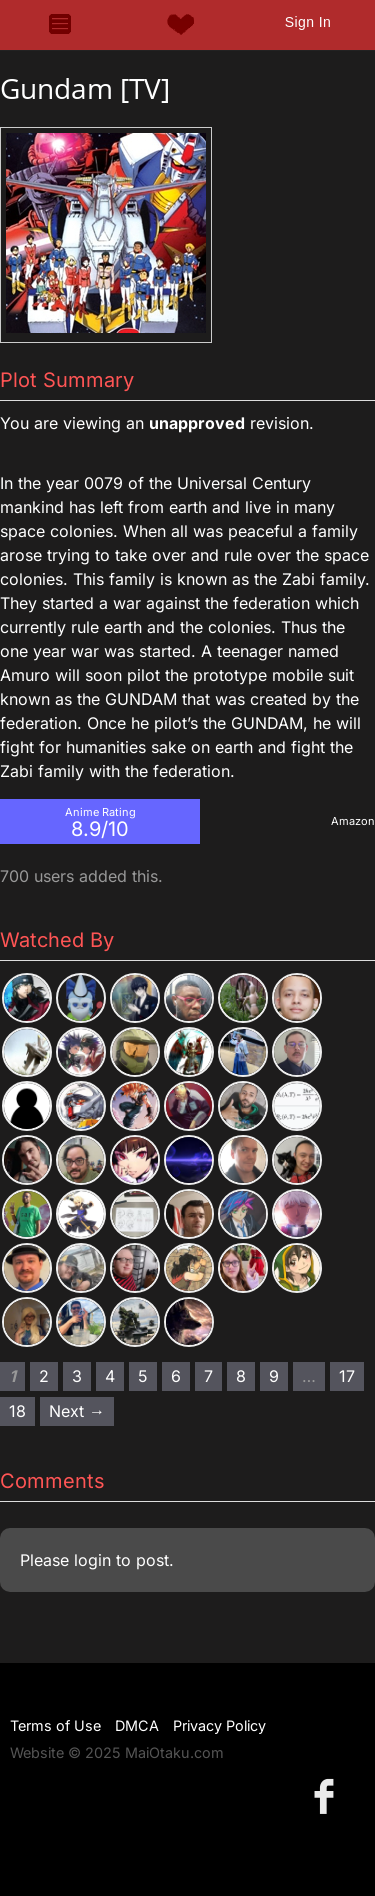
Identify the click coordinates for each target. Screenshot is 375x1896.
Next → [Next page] (77, 1411)
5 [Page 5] (143, 1376)
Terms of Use (55, 1725)
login (92, 1560)
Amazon (353, 821)
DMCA (137, 1725)
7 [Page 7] (208, 1376)
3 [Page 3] (77, 1376)
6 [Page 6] (176, 1376)
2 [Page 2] (44, 1376)
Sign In (308, 22)
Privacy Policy (219, 1725)
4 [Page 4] (110, 1376)
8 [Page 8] (241, 1376)
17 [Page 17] (347, 1376)
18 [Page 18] (17, 1411)
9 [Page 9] (274, 1376)
